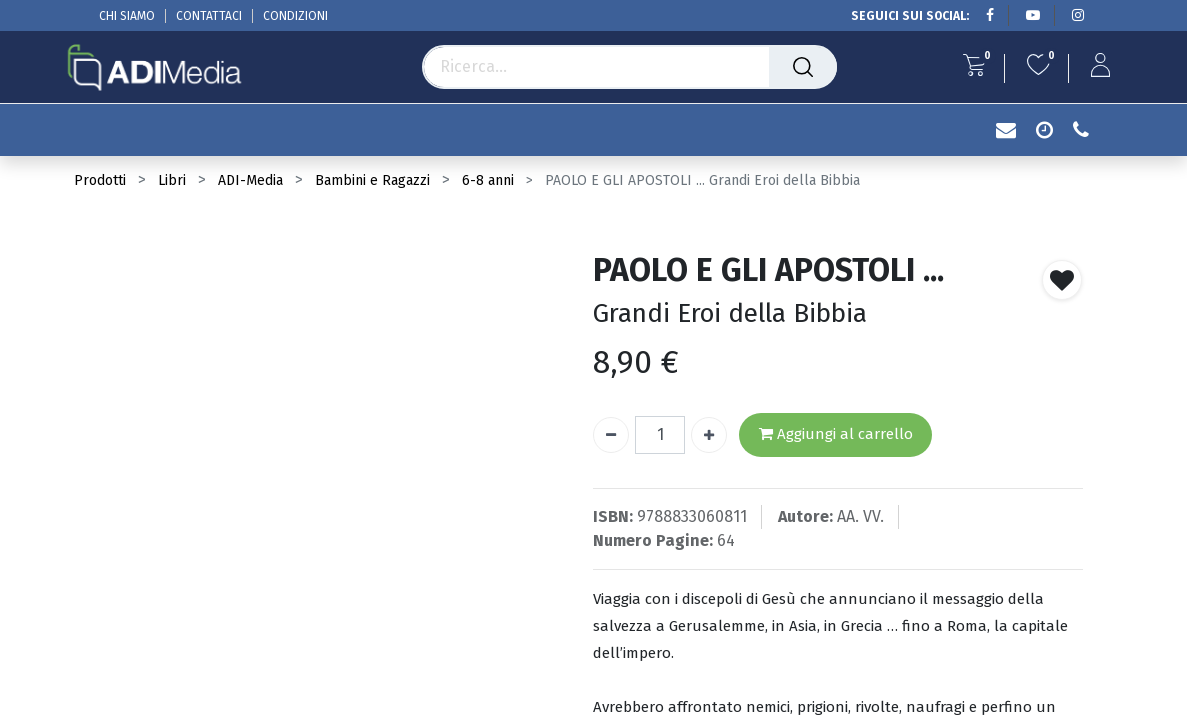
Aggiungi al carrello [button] (836, 434)
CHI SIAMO (127, 16)
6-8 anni (488, 180)
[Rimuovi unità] (611, 435)
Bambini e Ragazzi (372, 180)
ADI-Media (250, 180)
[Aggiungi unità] (709, 435)
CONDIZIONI (295, 16)
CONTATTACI (209, 16)
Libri (172, 180)
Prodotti (100, 180)
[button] (1062, 280)
